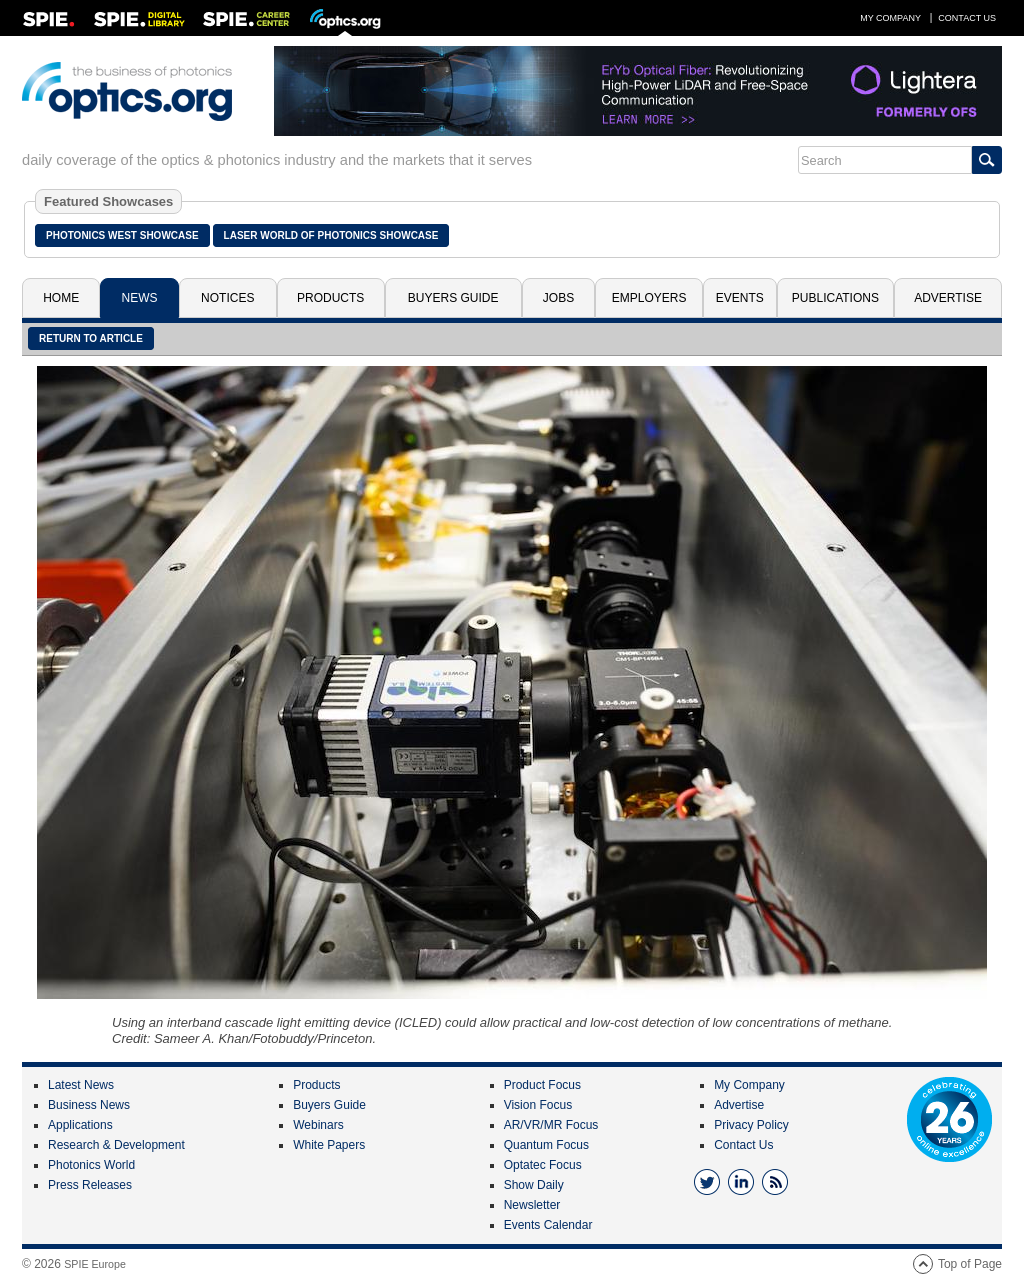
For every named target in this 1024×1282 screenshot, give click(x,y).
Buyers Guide (453, 298)
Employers (649, 298)
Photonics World (91, 1165)
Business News (89, 1105)
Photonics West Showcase (122, 235)
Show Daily (534, 1185)
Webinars (318, 1125)
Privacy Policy (751, 1125)
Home (61, 298)
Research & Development (116, 1145)
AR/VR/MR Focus (551, 1125)
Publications (835, 298)
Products (330, 298)
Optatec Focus (543, 1165)
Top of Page (970, 1264)
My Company (890, 18)
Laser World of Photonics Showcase (331, 235)
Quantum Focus (546, 1145)
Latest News (81, 1085)
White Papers (329, 1145)
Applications (80, 1125)
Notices (227, 298)
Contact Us (967, 18)
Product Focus (542, 1085)
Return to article (91, 338)
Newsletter (532, 1205)
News (140, 298)
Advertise (948, 298)
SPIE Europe (95, 1264)
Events (740, 298)
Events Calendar (548, 1225)
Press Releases (90, 1185)
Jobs (558, 298)
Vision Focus (538, 1105)
